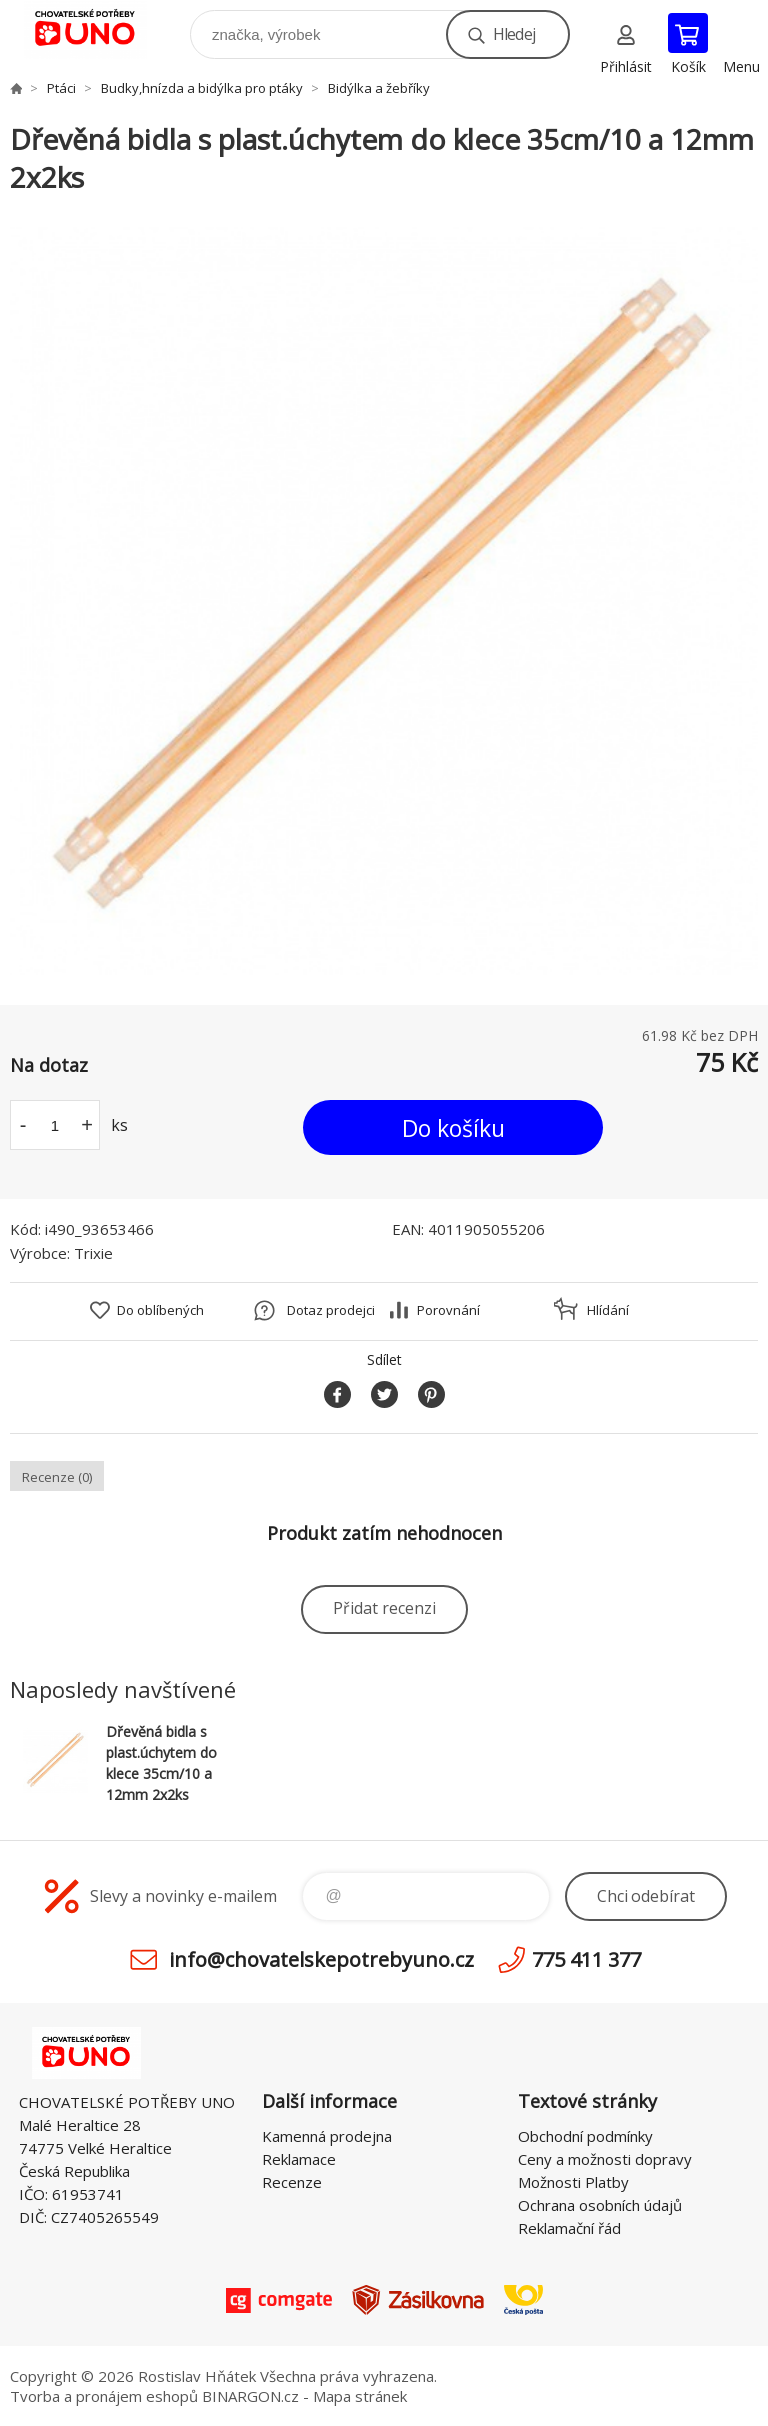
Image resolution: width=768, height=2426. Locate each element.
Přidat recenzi (384, 1608)
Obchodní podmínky (585, 2136)
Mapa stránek (360, 2396)
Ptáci (61, 88)
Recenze (292, 2182)
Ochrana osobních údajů (600, 2205)
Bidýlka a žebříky (379, 88)
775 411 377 (586, 1959)
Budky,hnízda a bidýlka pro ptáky (202, 88)
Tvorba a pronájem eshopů (104, 2396)
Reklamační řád (569, 2228)
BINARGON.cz (250, 2396)
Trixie (93, 1253)
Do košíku (453, 1128)
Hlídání (608, 1310)
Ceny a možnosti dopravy (605, 2159)
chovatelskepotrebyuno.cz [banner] (98, 29)
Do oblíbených (160, 1310)
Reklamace (299, 2159)
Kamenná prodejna (327, 2136)
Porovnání (448, 1310)
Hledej (514, 34)
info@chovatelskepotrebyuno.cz (321, 1959)
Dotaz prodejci (331, 1310)
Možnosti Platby (573, 2182)
